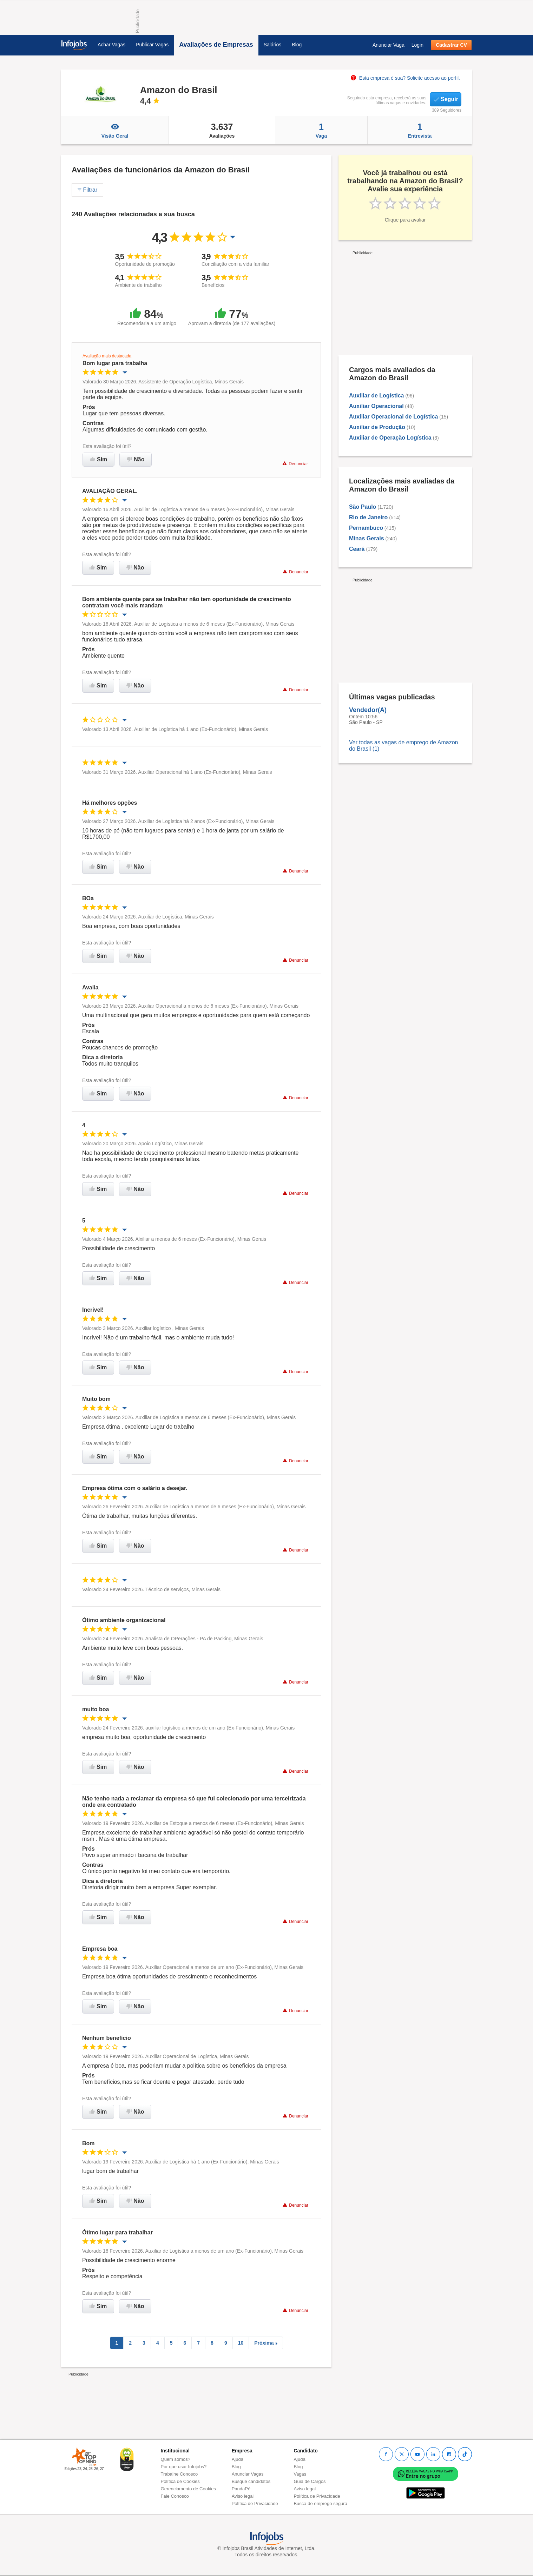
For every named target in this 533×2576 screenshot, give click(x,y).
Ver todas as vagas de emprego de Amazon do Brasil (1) (403, 745)
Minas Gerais (366, 538)
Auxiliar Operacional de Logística (393, 417)
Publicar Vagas (152, 44)
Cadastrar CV (451, 45)
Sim (98, 459)
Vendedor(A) (368, 709)
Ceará (356, 549)
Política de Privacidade (255, 2503)
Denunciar (295, 463)
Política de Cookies (180, 2481)
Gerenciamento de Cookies (188, 2488)
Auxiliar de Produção (377, 427)
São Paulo (362, 507)
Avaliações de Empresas (216, 44)
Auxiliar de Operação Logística (390, 438)
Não (135, 459)
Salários (273, 44)
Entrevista (419, 130)
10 (241, 2343)
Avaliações (222, 130)
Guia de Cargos (309, 2481)
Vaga (321, 130)
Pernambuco (366, 528)
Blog (297, 44)
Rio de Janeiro (368, 517)
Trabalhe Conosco (179, 2474)
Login (417, 45)
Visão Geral (115, 130)
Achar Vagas (111, 44)
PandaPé (241, 2488)
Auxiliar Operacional (376, 406)
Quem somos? (176, 2459)
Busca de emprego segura (320, 2503)
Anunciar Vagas (248, 2474)
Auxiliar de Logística (376, 395)
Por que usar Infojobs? (184, 2466)
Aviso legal (243, 2496)
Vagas (300, 2474)
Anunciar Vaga (388, 45)
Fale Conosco (175, 2496)
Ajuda (237, 2459)
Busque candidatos (251, 2481)
